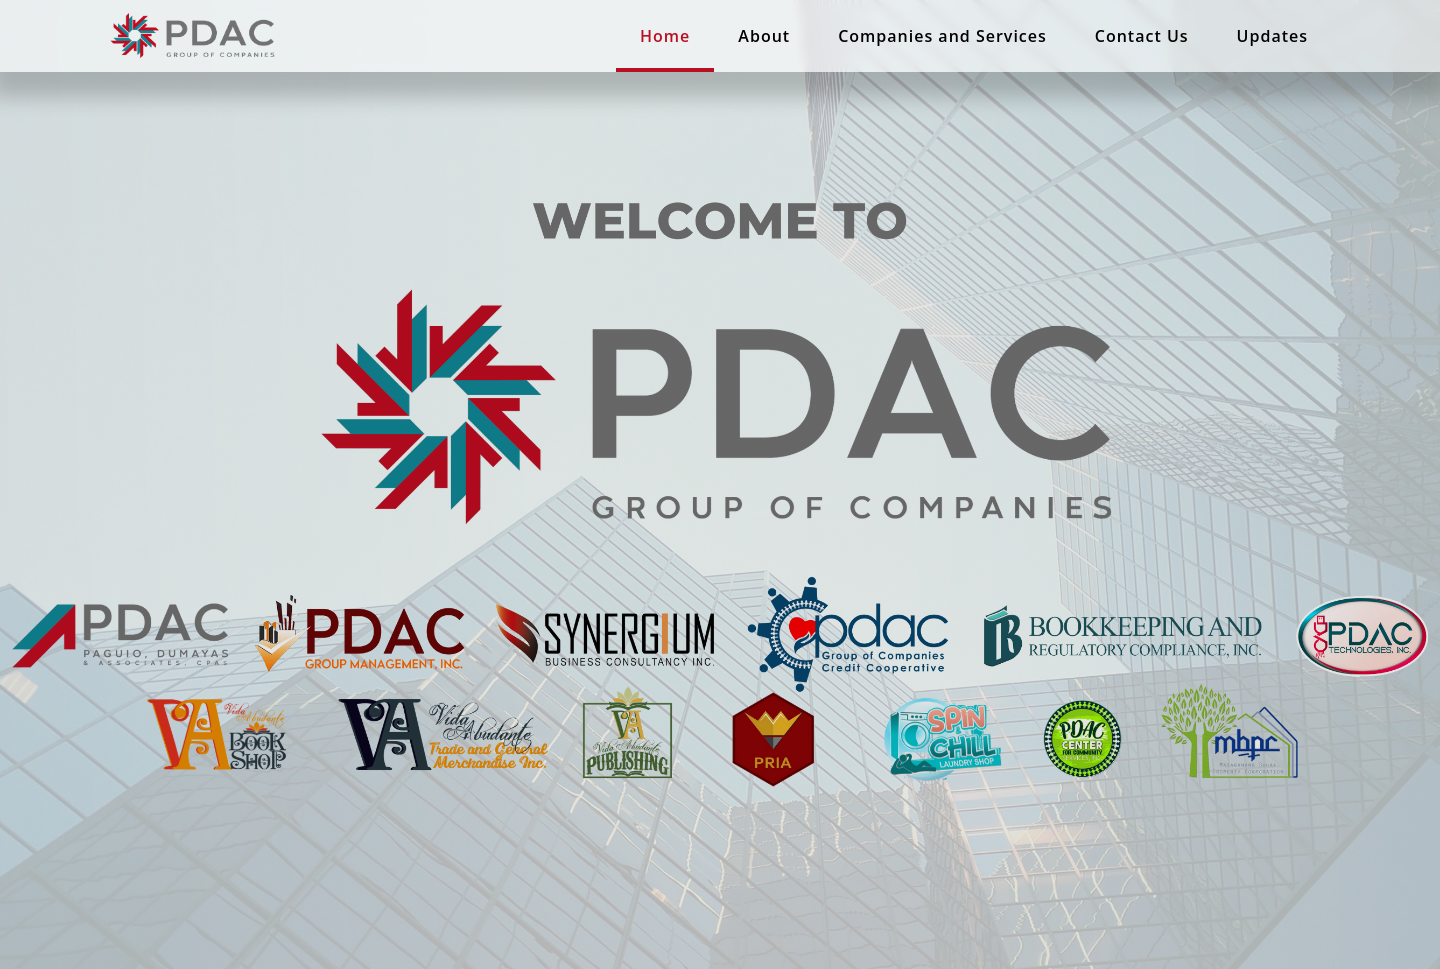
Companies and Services (942, 36)
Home (665, 36)
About (764, 36)
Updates (1272, 36)
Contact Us (1142, 36)
